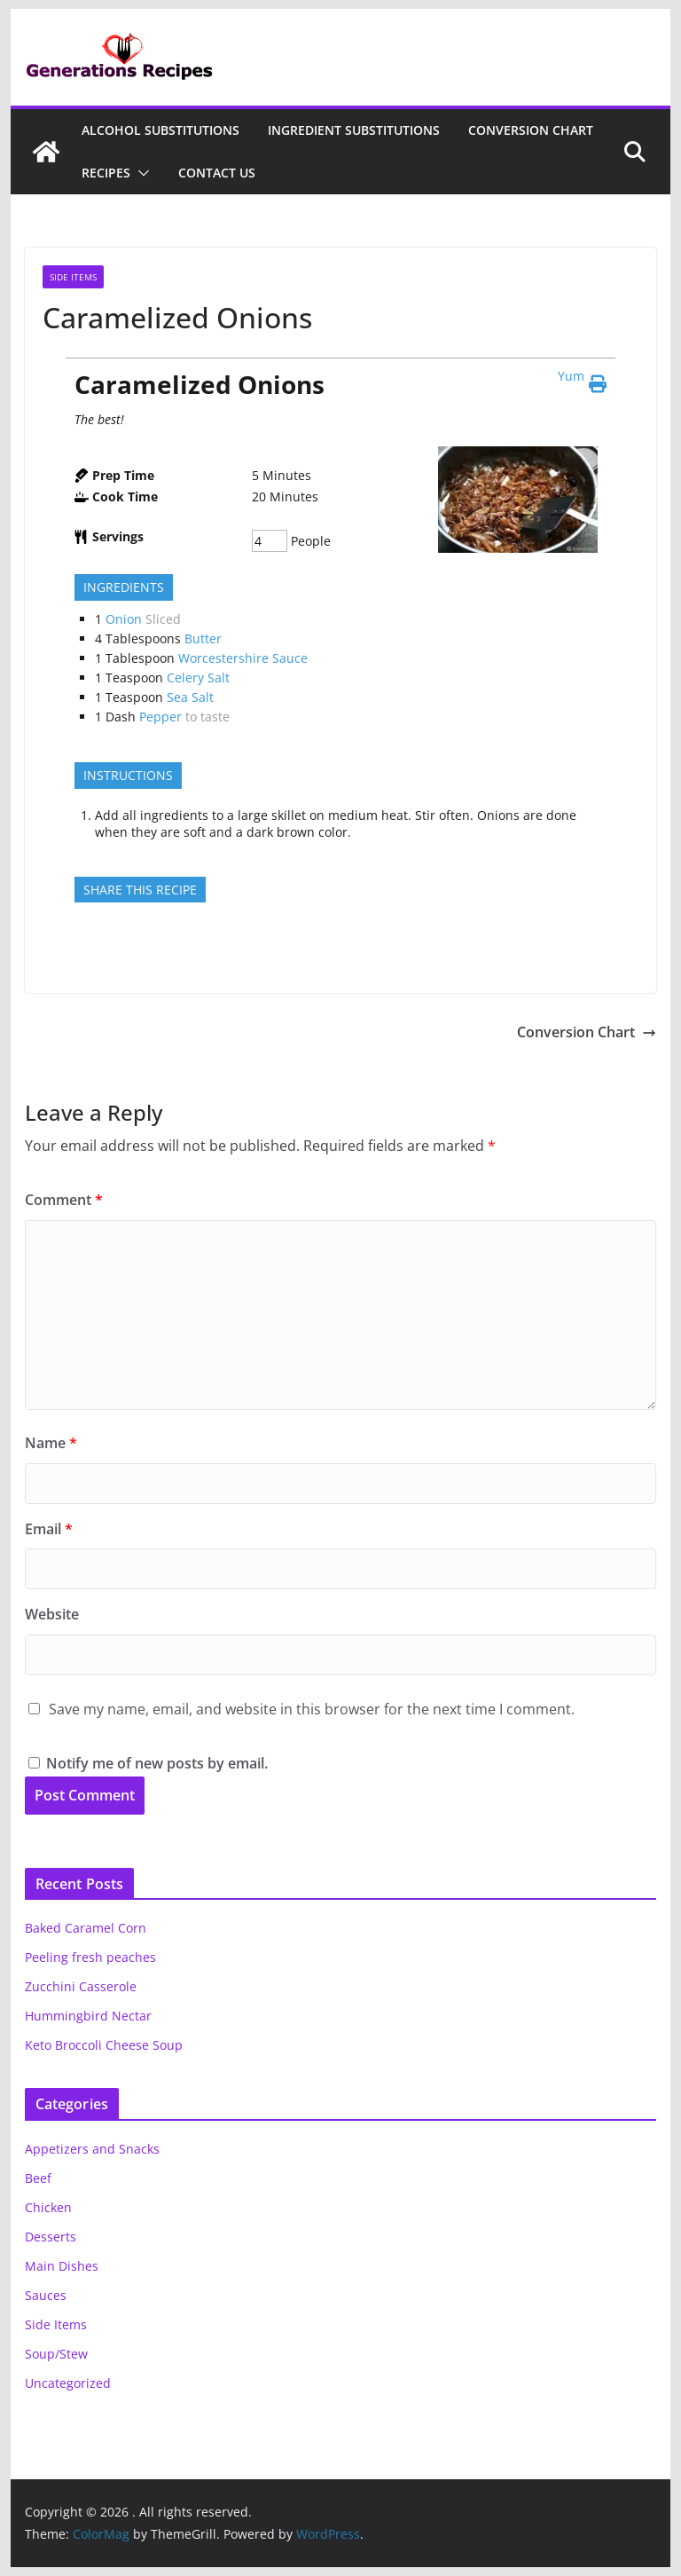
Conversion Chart (530, 130)
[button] (140, 173)
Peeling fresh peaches (90, 1957)
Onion (124, 619)
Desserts (50, 2236)
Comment (64, 1199)
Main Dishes (61, 2265)
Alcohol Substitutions (160, 130)
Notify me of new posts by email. (157, 1763)
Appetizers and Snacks (92, 2148)
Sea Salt (190, 697)
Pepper (160, 716)
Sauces (46, 2295)
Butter (203, 638)
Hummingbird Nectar (88, 2015)
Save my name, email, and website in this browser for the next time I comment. (312, 1709)
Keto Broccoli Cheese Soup (104, 2044)
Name (51, 1443)
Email (49, 1529)
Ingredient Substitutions (354, 130)
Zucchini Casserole (81, 1986)
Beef (38, 2178)
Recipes (106, 172)
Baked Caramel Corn (85, 1927)
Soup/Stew (56, 2353)
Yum (571, 375)
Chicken (48, 2207)
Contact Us (216, 172)
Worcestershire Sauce (243, 658)
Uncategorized (68, 2383)
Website (52, 1614)
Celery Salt (198, 677)
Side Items (73, 277)
